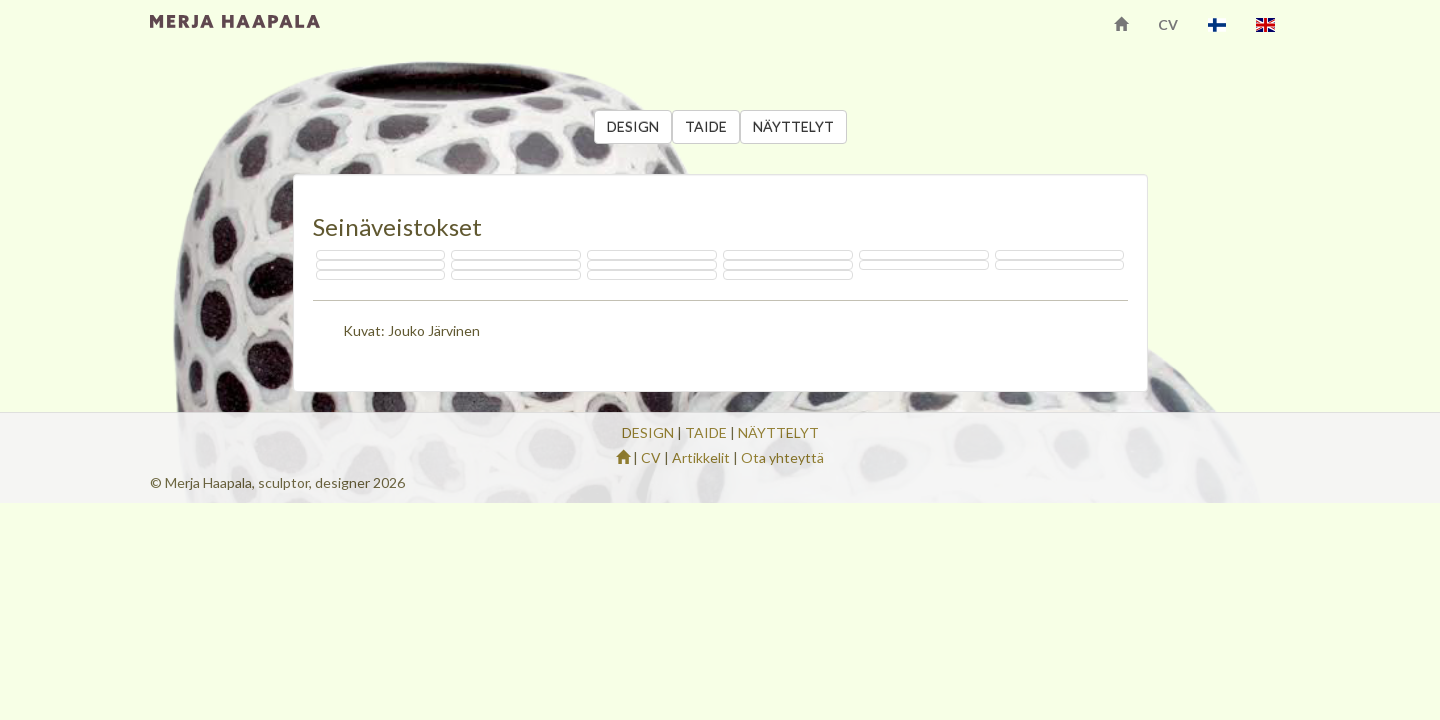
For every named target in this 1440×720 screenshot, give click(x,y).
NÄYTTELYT (793, 126)
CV (1168, 24)
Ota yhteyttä (782, 457)
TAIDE (706, 126)
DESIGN (633, 126)
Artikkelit (701, 457)
